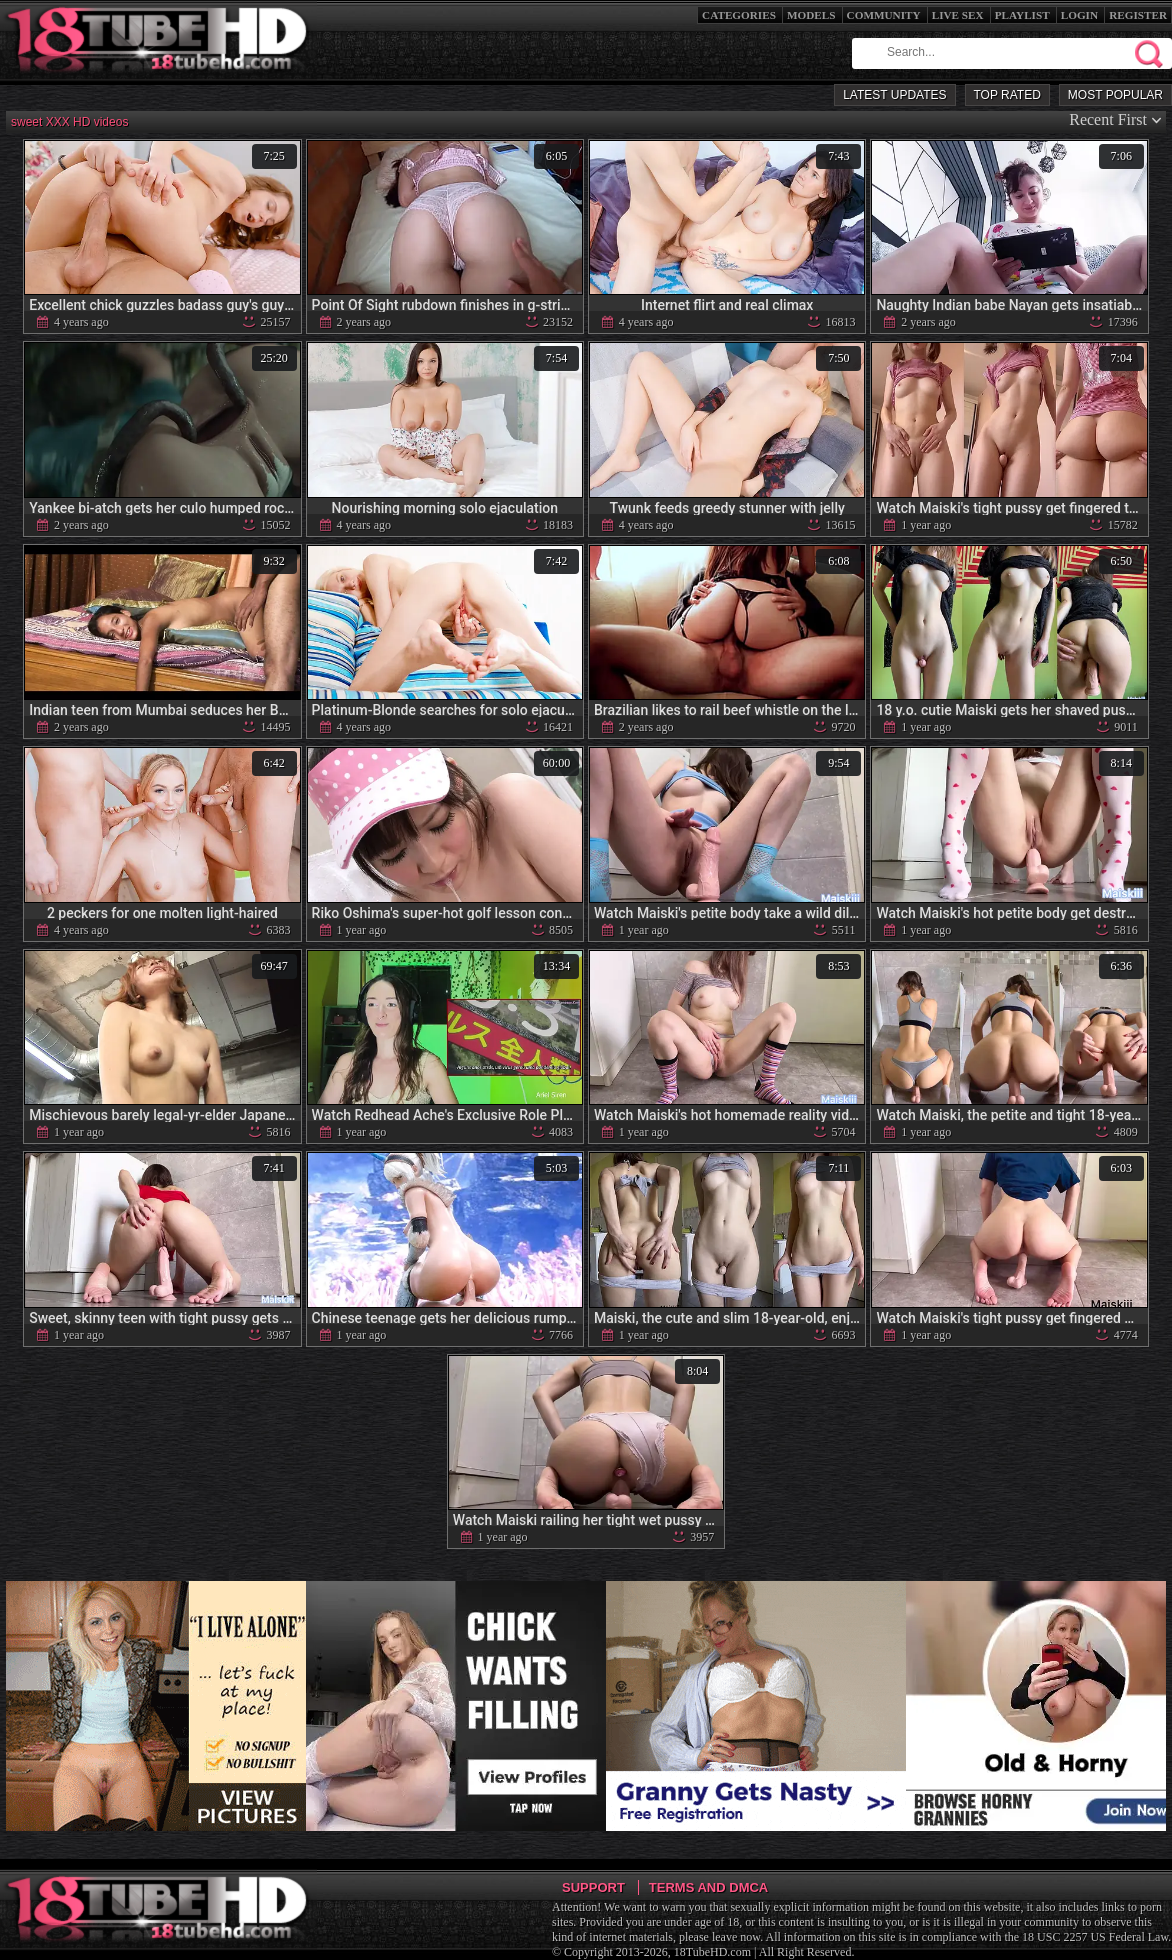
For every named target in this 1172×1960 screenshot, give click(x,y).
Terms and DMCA (708, 1887)
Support (593, 1887)
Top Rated (1007, 95)
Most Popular (1115, 95)
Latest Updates (894, 95)
